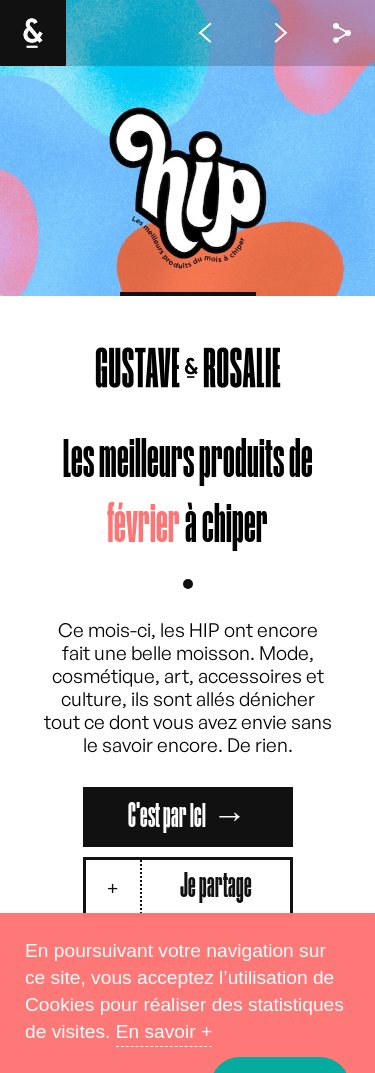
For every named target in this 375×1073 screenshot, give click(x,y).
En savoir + (164, 1031)
